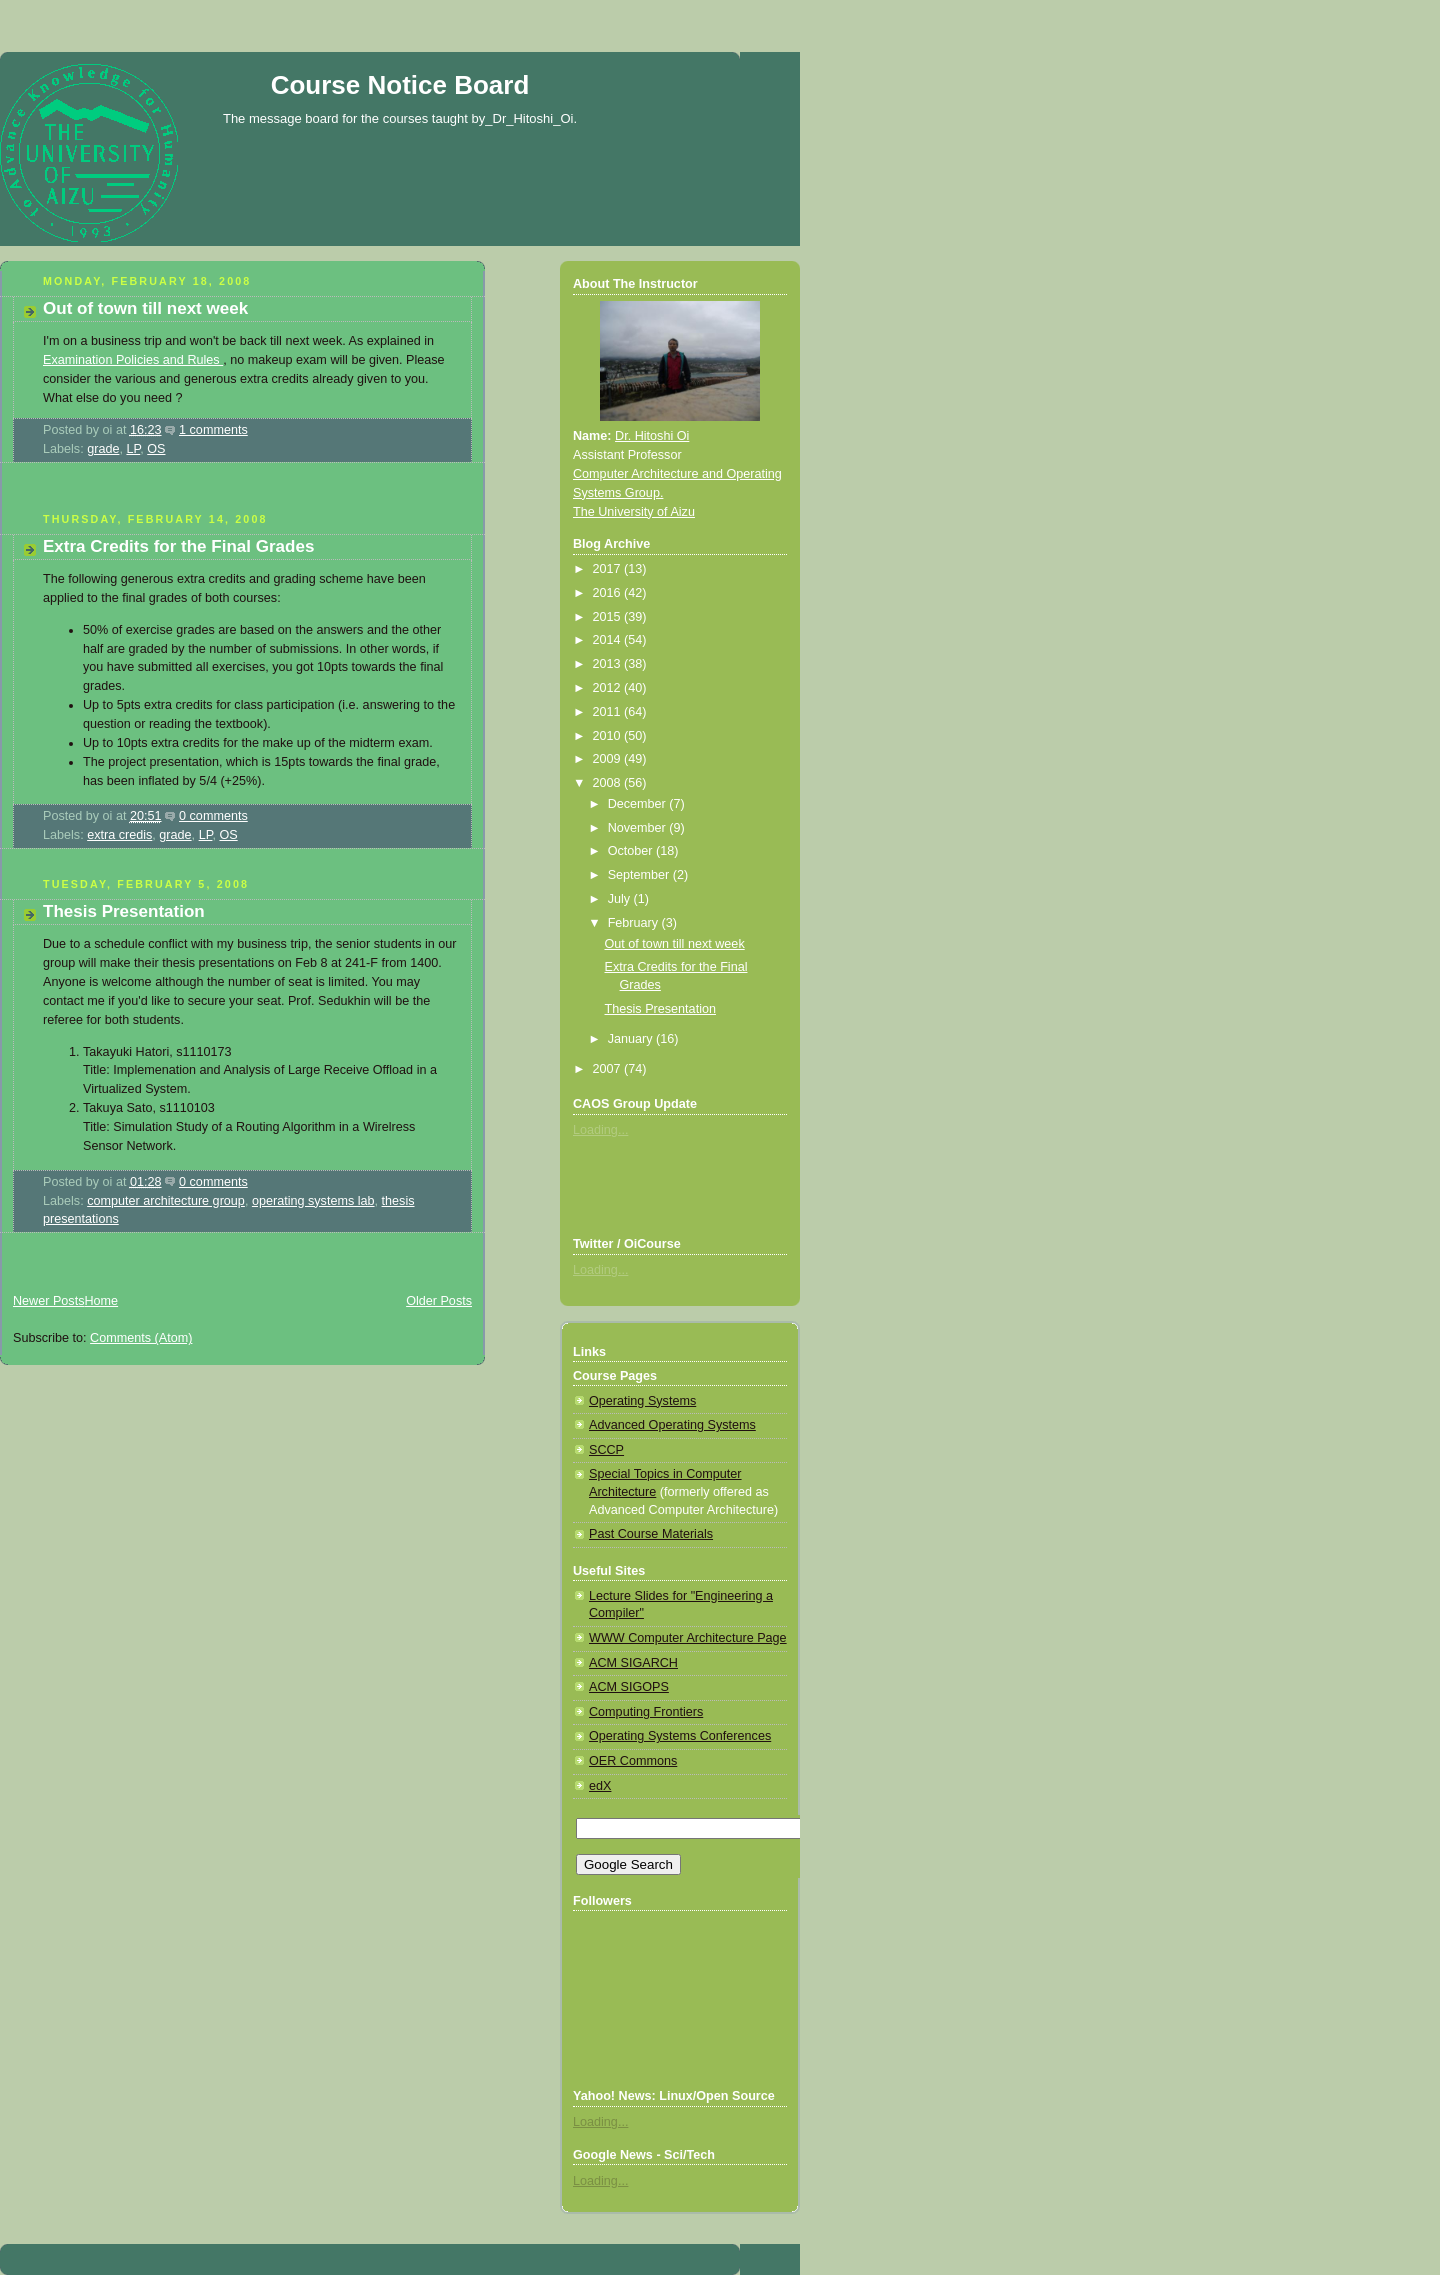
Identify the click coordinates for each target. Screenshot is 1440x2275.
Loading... (600, 1130)
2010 (609, 736)
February (635, 923)
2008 (609, 783)
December (639, 804)
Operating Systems (642, 1401)
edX (600, 1786)
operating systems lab (313, 1201)
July (621, 899)
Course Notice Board (400, 85)
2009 (609, 759)
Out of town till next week (145, 308)
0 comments (213, 816)
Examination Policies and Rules (133, 360)
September (640, 875)
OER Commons (633, 1761)
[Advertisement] (234, 495)
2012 (609, 688)
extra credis (119, 835)
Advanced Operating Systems (672, 1425)
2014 (609, 640)
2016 (609, 593)
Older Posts (439, 1301)
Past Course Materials (651, 1534)
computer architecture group (166, 1201)
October (632, 851)
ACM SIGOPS (629, 1687)
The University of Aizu (634, 512)
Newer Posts (48, 1301)
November (639, 828)
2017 (609, 569)
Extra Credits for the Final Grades (178, 546)
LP (133, 449)
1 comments (213, 430)
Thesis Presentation (124, 911)
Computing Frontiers (646, 1712)
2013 (609, 664)
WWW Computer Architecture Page (688, 1638)
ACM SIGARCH (633, 1663)
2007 (609, 1069)
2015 (609, 617)
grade (103, 449)
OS (156, 449)
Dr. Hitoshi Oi (652, 436)
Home (101, 1301)
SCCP (606, 1450)
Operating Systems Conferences (680, 1736)
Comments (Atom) (141, 1338)
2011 (609, 712)
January (632, 1039)
